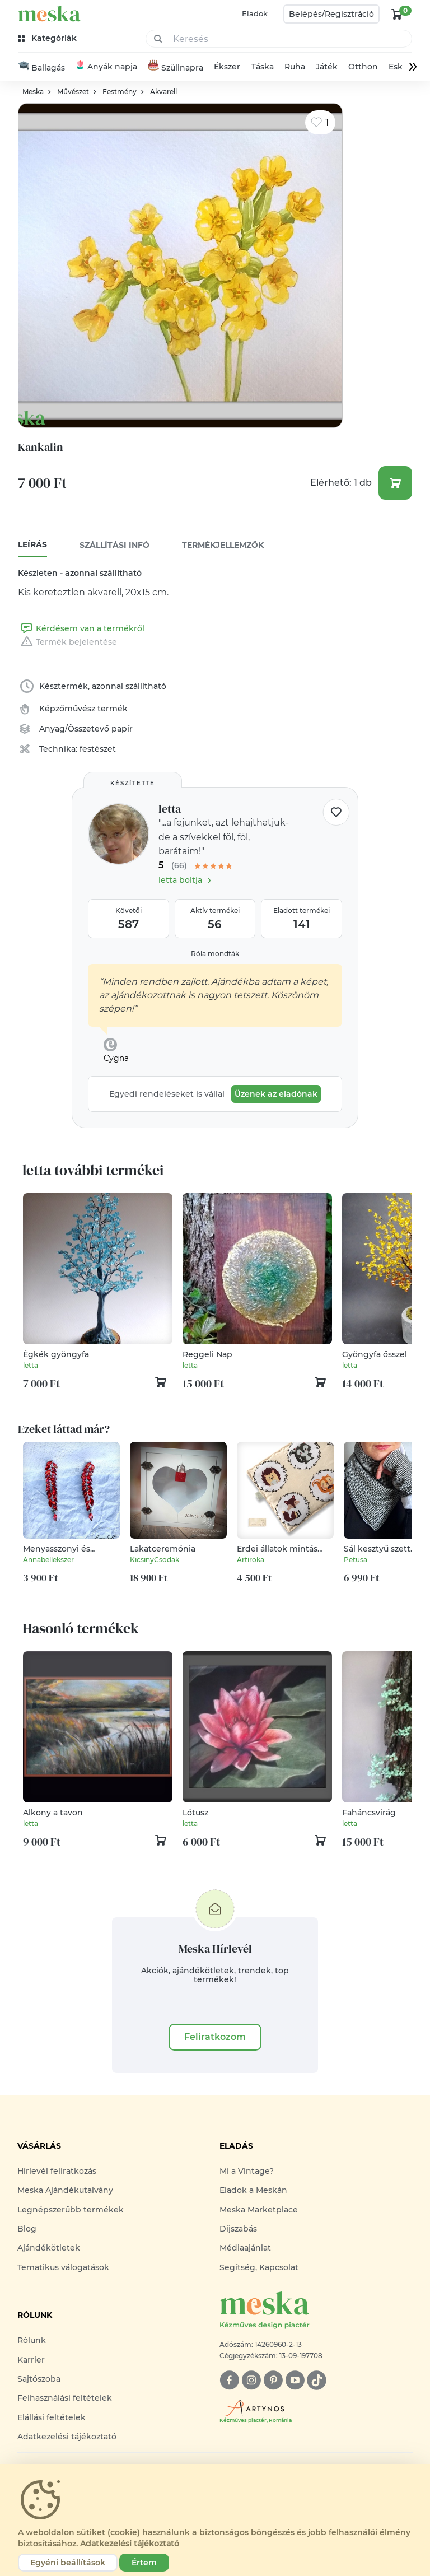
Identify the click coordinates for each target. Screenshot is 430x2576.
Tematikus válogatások (63, 2268)
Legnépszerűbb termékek (70, 2210)
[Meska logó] (316, 2311)
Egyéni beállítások (67, 2563)
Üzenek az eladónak (276, 1094)
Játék (327, 67)
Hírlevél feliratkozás (56, 2172)
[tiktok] (316, 2381)
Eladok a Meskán (253, 2191)
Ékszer (227, 67)
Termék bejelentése (67, 642)
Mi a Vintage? (246, 2172)
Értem (144, 2563)
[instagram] (251, 2381)
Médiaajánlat (245, 2248)
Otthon (363, 67)
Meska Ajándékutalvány (65, 2191)
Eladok (255, 13)
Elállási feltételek (51, 2417)
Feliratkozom (215, 2037)
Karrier (31, 2360)
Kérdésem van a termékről (81, 629)
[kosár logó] (397, 14)
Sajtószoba (38, 2379)
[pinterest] (273, 2381)
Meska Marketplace (258, 2210)
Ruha (294, 67)
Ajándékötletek (48, 2248)
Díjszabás (238, 2229)
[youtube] (295, 2381)
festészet (98, 749)
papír (122, 729)
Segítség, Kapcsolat (258, 2268)
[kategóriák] (48, 38)
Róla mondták (215, 954)
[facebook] (229, 2381)
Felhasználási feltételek (64, 2398)
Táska (262, 67)
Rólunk (31, 2341)
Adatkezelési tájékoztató (66, 2437)
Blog (26, 2229)
